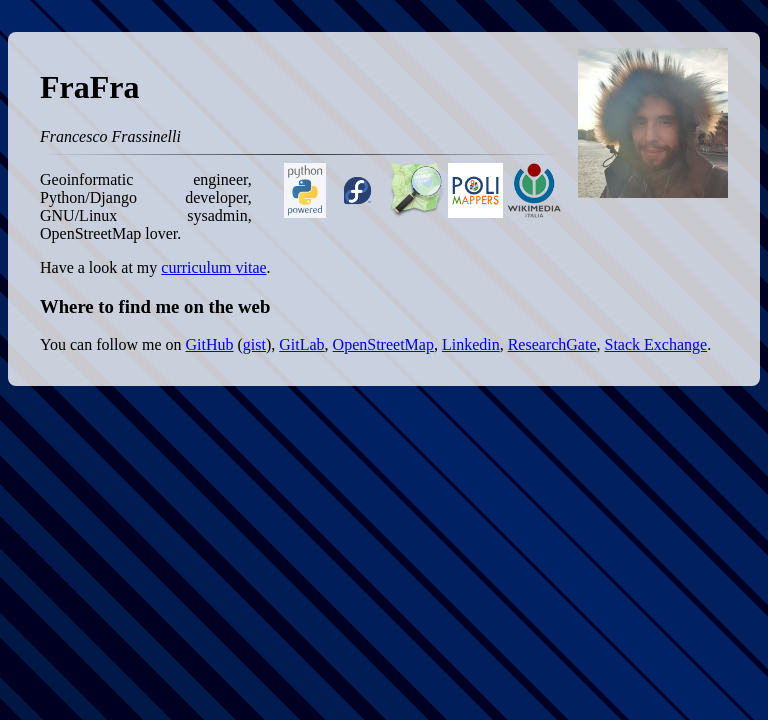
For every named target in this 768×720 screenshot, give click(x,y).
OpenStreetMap (383, 344)
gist (254, 344)
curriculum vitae (213, 267)
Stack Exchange (656, 344)
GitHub (209, 344)
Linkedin (471, 344)
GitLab (301, 344)
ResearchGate (552, 344)
